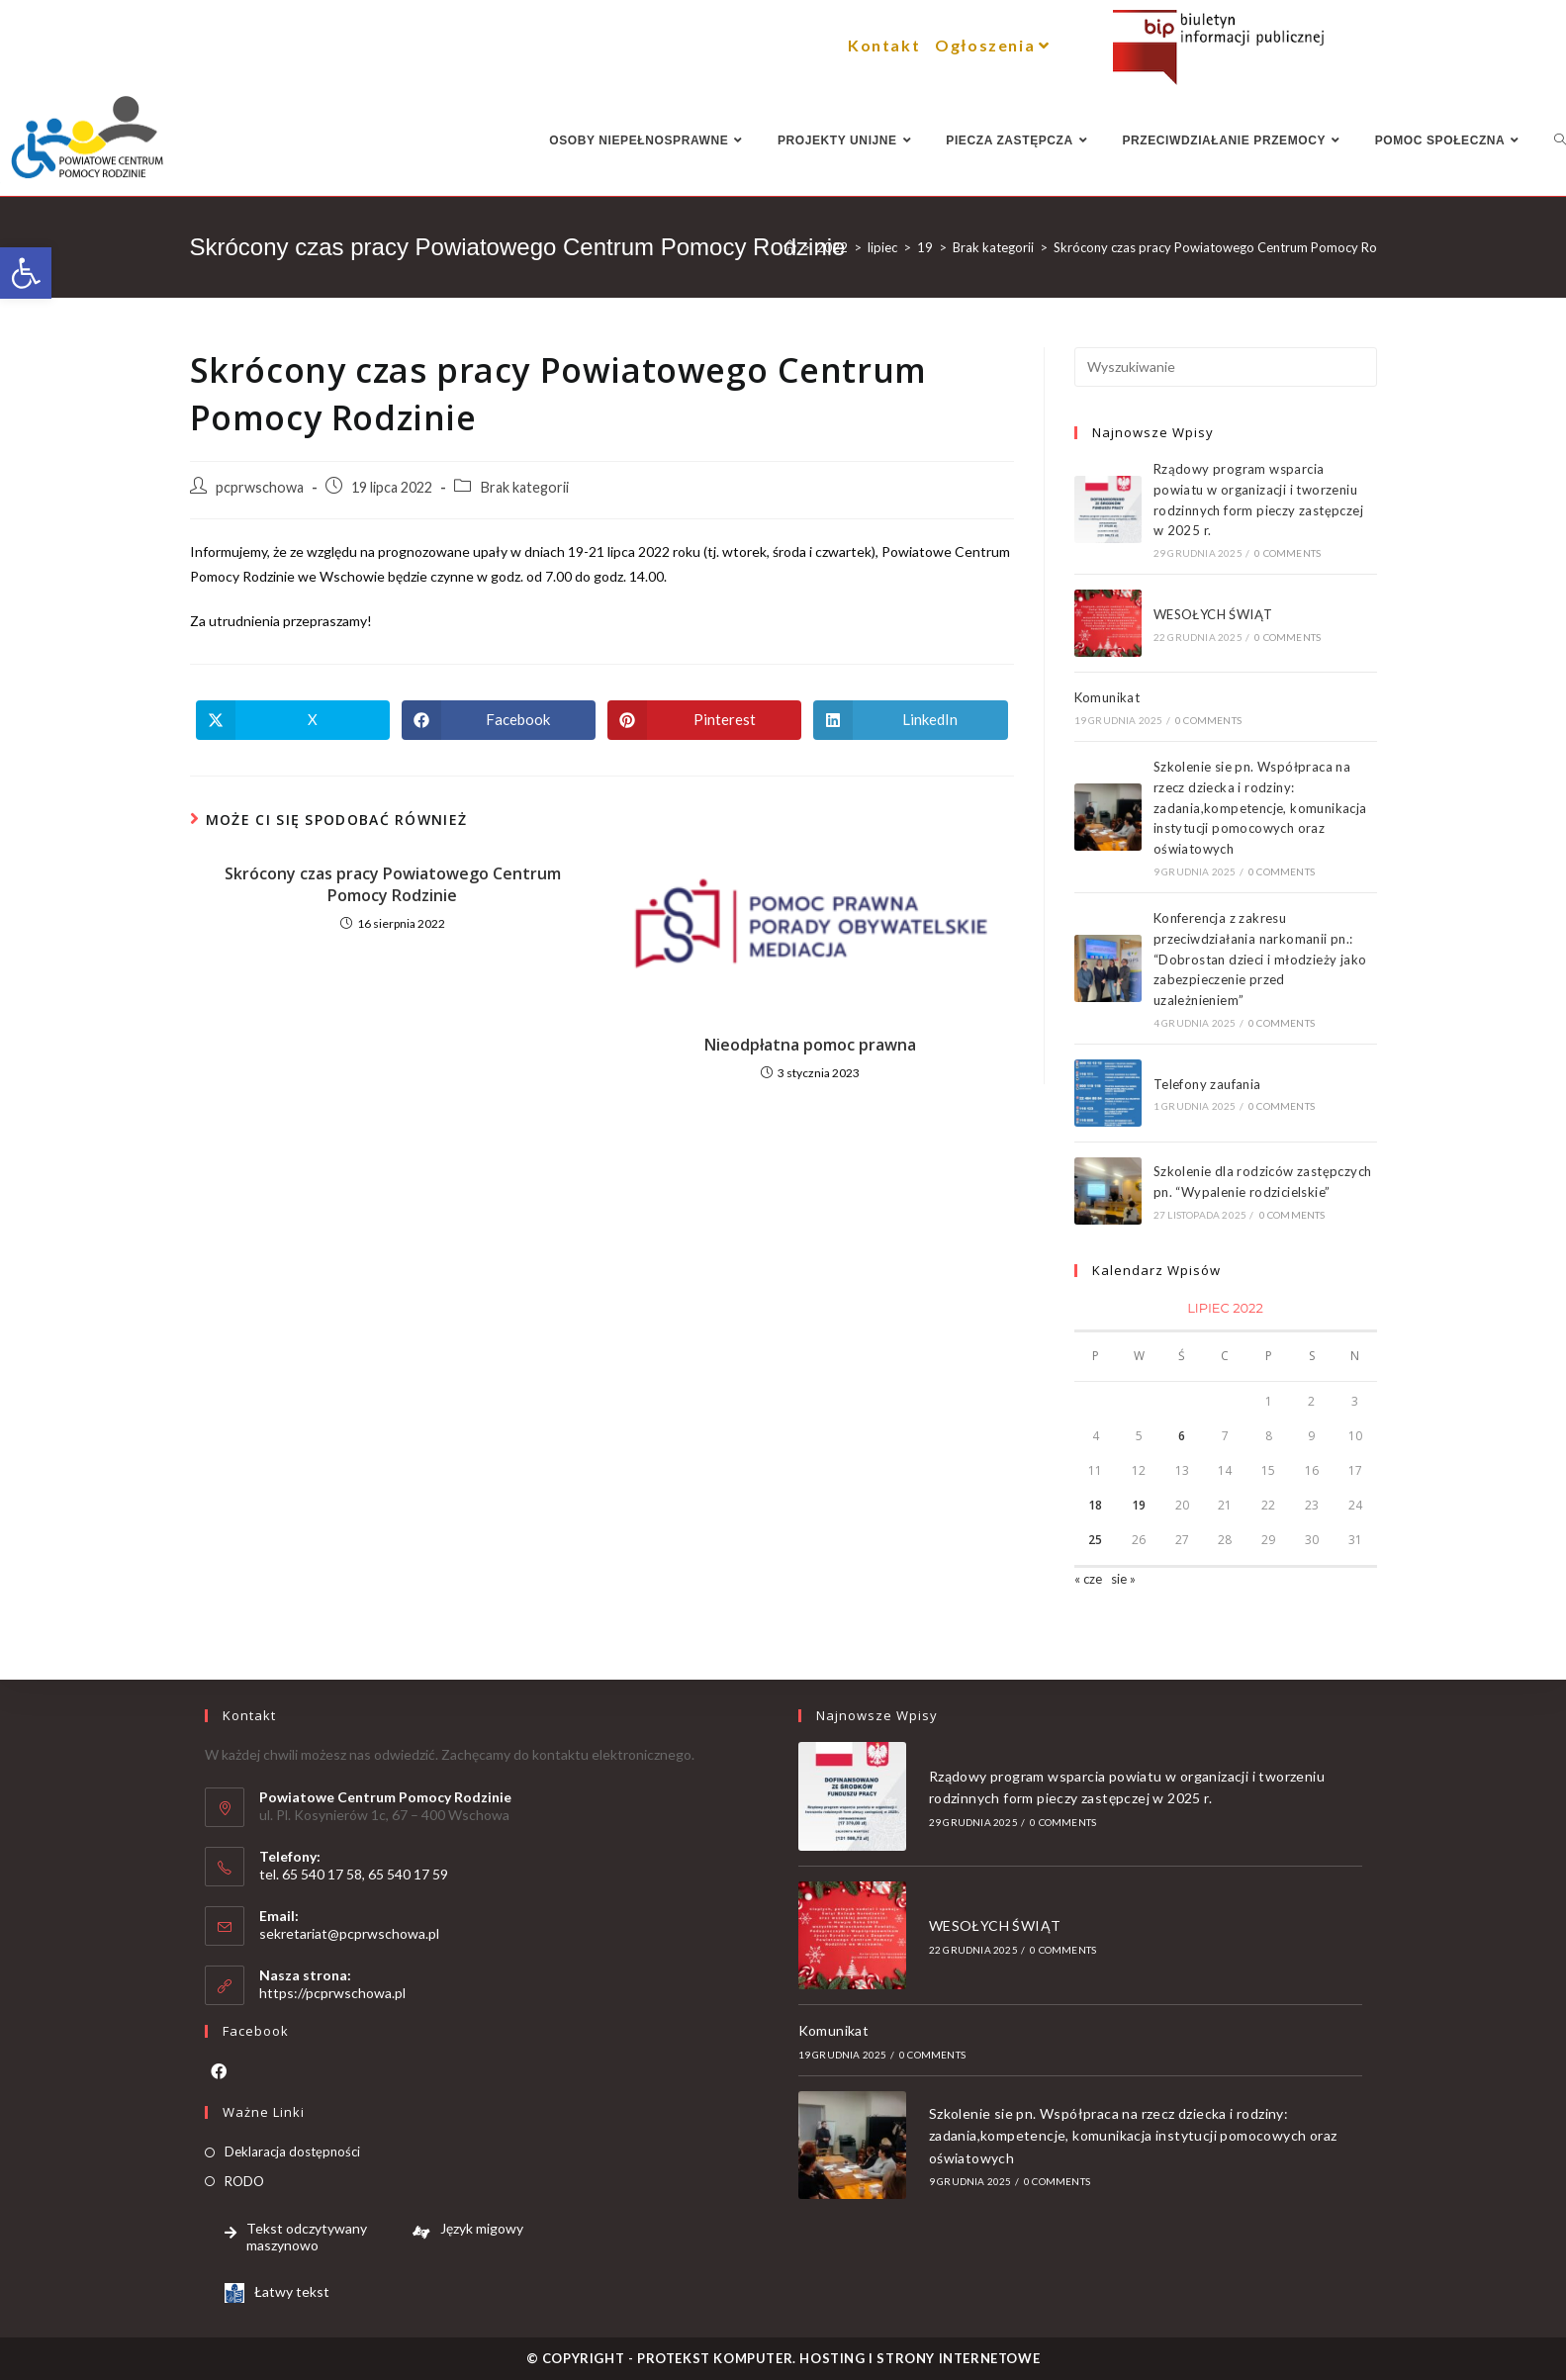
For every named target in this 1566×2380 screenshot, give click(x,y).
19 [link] (1139, 1505)
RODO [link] (244, 2181)
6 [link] (1181, 1435)
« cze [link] (1088, 1579)
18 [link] (1095, 1505)
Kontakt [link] (884, 45)
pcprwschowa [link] (260, 487)
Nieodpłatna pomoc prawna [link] (810, 1044)
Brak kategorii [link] (524, 487)
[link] (25, 273)
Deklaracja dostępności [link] (292, 2151)
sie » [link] (1123, 1579)
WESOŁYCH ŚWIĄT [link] (1213, 614)
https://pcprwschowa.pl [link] (332, 1992)
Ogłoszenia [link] (995, 45)
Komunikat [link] (1107, 697)
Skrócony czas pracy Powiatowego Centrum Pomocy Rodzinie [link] (393, 884)
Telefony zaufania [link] (1207, 1084)
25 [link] (1095, 1539)
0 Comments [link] (1287, 553)
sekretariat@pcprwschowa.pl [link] (349, 1933)
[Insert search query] (1225, 367)
